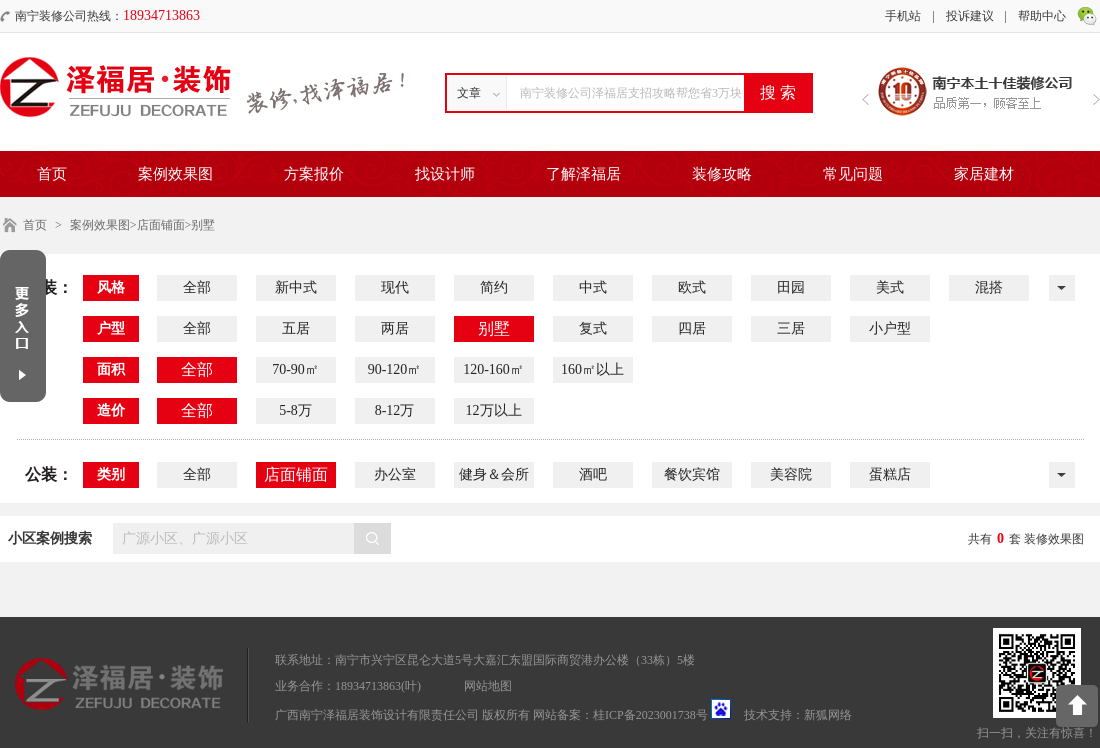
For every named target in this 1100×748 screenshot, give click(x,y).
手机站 (903, 16)
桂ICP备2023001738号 (650, 715)
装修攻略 (722, 174)
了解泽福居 (583, 174)
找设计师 (445, 174)
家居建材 (984, 174)
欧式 (692, 287)
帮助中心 (1042, 16)
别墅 (494, 328)
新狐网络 (828, 715)
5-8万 (295, 410)
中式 (593, 287)
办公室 (395, 474)
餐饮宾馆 (692, 474)
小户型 (890, 328)
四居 (692, 328)
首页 (52, 174)
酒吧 (593, 474)
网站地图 (488, 686)
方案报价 (314, 174)
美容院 (791, 474)
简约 (494, 287)
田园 (791, 287)
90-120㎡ (395, 369)
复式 (593, 328)
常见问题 (853, 174)
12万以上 (494, 410)
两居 (395, 328)
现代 (395, 287)
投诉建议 (970, 16)
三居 (791, 328)
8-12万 (395, 410)
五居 (296, 328)
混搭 (989, 287)
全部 (197, 287)
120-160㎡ (493, 369)
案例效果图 (175, 174)
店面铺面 (296, 474)
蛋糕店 (890, 474)
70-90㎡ (295, 369)
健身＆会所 (494, 474)
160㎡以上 (592, 369)
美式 (890, 287)
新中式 (296, 287)
